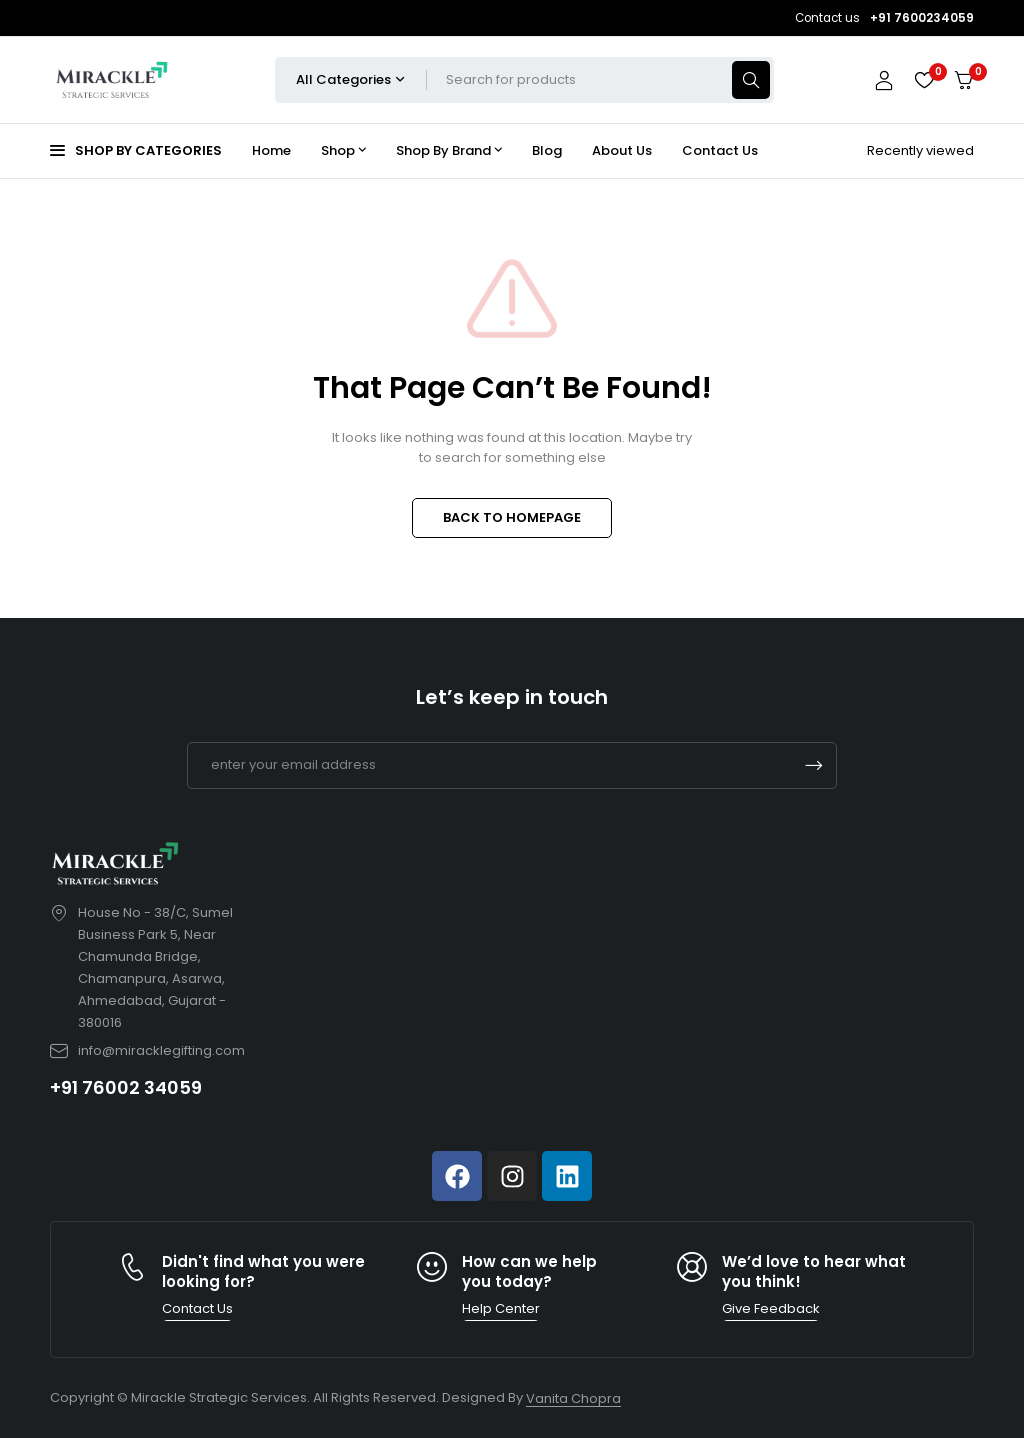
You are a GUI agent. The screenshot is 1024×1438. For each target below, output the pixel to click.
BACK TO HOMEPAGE (512, 517)
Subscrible (814, 765)
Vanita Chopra (573, 1398)
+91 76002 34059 (126, 1087)
